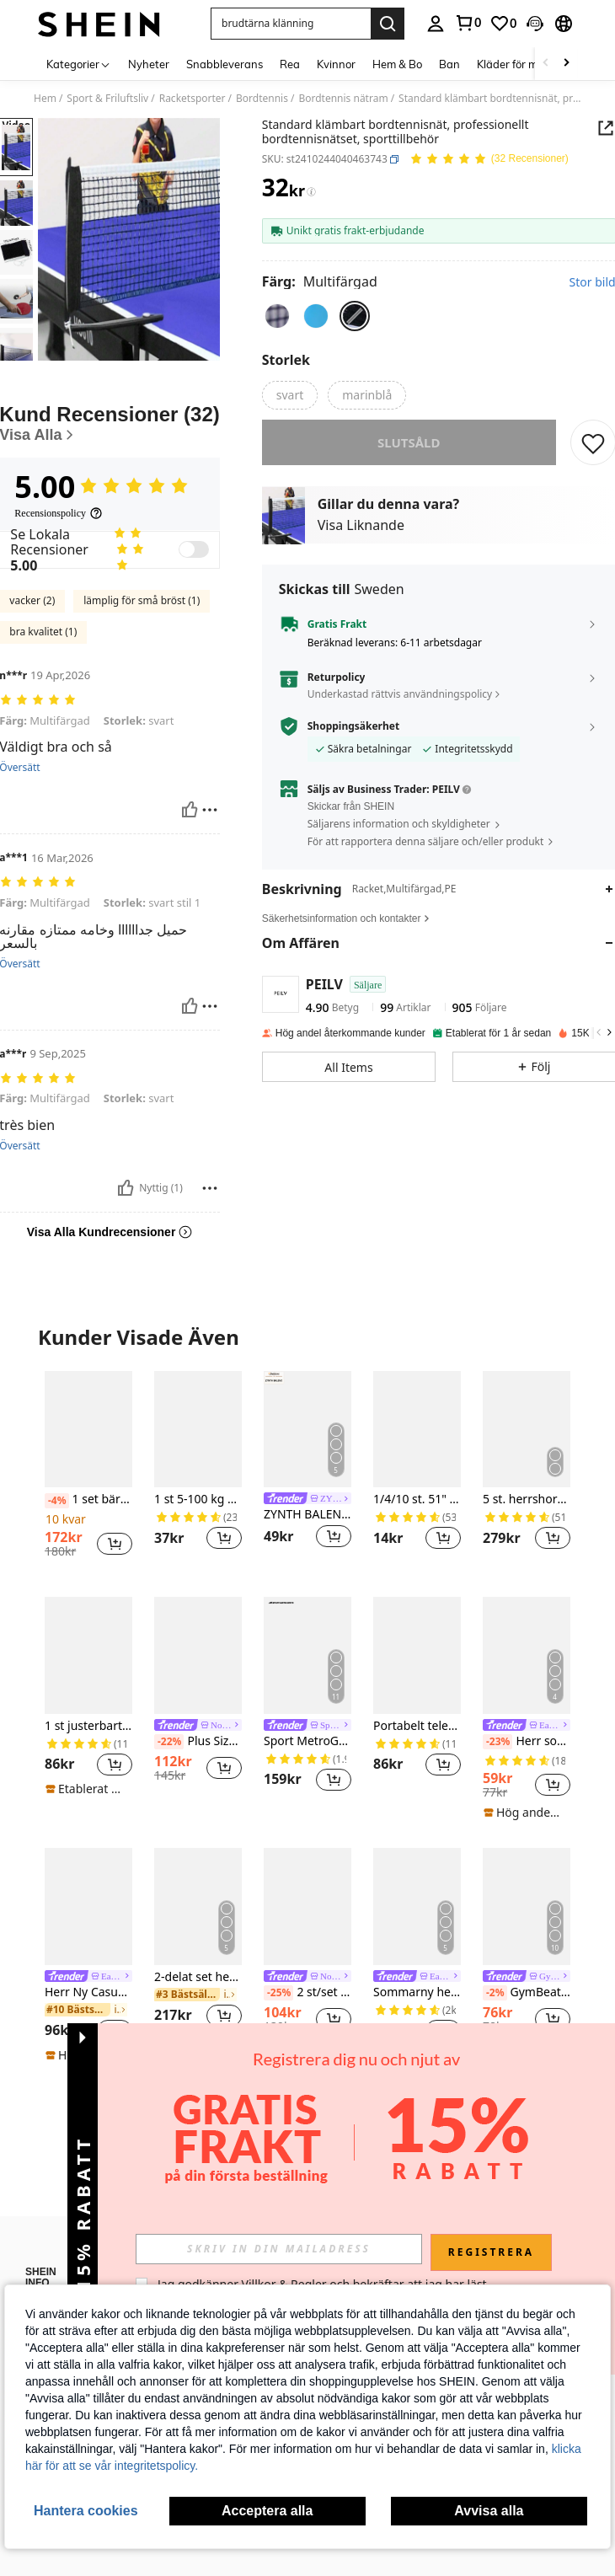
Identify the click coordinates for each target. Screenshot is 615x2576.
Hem (45, 98)
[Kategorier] (79, 63)
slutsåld (409, 454)
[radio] (277, 316)
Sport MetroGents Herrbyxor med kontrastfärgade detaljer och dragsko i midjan (307, 1741)
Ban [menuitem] (449, 64)
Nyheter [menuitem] (148, 64)
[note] (86, 1789)
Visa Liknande (361, 536)
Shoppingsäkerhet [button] (353, 738)
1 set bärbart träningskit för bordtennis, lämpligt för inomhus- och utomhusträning (88, 1500)
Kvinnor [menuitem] (336, 64)
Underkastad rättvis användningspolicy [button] (400, 706)
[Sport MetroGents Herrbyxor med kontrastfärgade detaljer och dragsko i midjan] (307, 1655)
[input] (279, 2249)
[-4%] (57, 1500)
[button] (291, 24)
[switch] (194, 549)
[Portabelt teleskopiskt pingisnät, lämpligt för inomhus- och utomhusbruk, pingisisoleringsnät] (417, 1655)
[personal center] (435, 23)
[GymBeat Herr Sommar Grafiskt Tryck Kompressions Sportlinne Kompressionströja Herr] (526, 1906)
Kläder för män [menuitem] (514, 64)
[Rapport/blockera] (210, 810)
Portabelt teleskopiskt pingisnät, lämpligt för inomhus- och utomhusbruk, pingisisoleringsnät (417, 1726)
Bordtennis (262, 98)
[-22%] (169, 1741)
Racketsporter (192, 98)
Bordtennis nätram (343, 98)
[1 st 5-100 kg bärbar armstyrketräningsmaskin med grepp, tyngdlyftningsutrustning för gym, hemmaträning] (198, 1429)
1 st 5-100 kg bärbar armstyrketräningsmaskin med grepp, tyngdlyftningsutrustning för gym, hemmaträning (198, 1499)
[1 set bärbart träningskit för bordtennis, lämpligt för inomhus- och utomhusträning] (88, 1429)
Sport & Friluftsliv (107, 98)
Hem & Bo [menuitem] (397, 64)
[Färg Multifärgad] (319, 281)
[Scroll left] (546, 63)
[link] (467, 23)
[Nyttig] (189, 810)
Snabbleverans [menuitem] (224, 64)
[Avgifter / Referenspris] (311, 192)
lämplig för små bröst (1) (141, 600)
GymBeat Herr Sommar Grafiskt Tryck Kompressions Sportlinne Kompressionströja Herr (526, 1992)
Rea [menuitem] (290, 64)
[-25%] (278, 1992)
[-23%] (497, 1741)
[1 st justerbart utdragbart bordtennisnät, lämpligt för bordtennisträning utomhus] (88, 1655)
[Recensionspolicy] (58, 513)
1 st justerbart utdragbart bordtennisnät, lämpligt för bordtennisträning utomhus (88, 1726)
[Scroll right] (566, 63)
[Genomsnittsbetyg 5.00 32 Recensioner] (489, 160)
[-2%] (495, 1992)
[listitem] (88, 1470)
